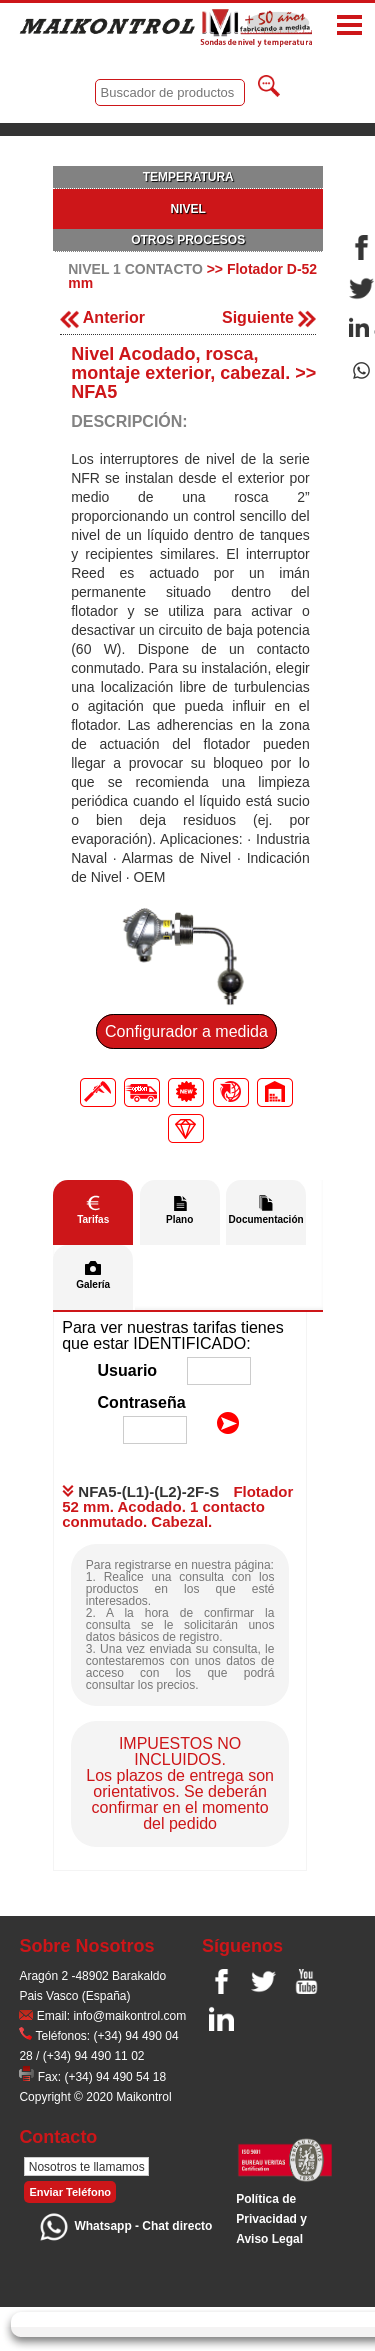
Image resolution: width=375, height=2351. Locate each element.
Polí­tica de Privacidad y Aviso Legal (271, 2219)
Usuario (128, 1370)
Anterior (102, 317)
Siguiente (269, 317)
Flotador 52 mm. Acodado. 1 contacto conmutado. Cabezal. (177, 1506)
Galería (93, 1284)
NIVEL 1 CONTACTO (135, 269)
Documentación (266, 1219)
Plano (179, 1219)
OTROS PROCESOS (188, 240)
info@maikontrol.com (129, 2016)
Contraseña (142, 1402)
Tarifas (93, 1219)
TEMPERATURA (188, 177)
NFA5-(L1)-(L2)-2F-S (140, 1491)
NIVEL (188, 209)
